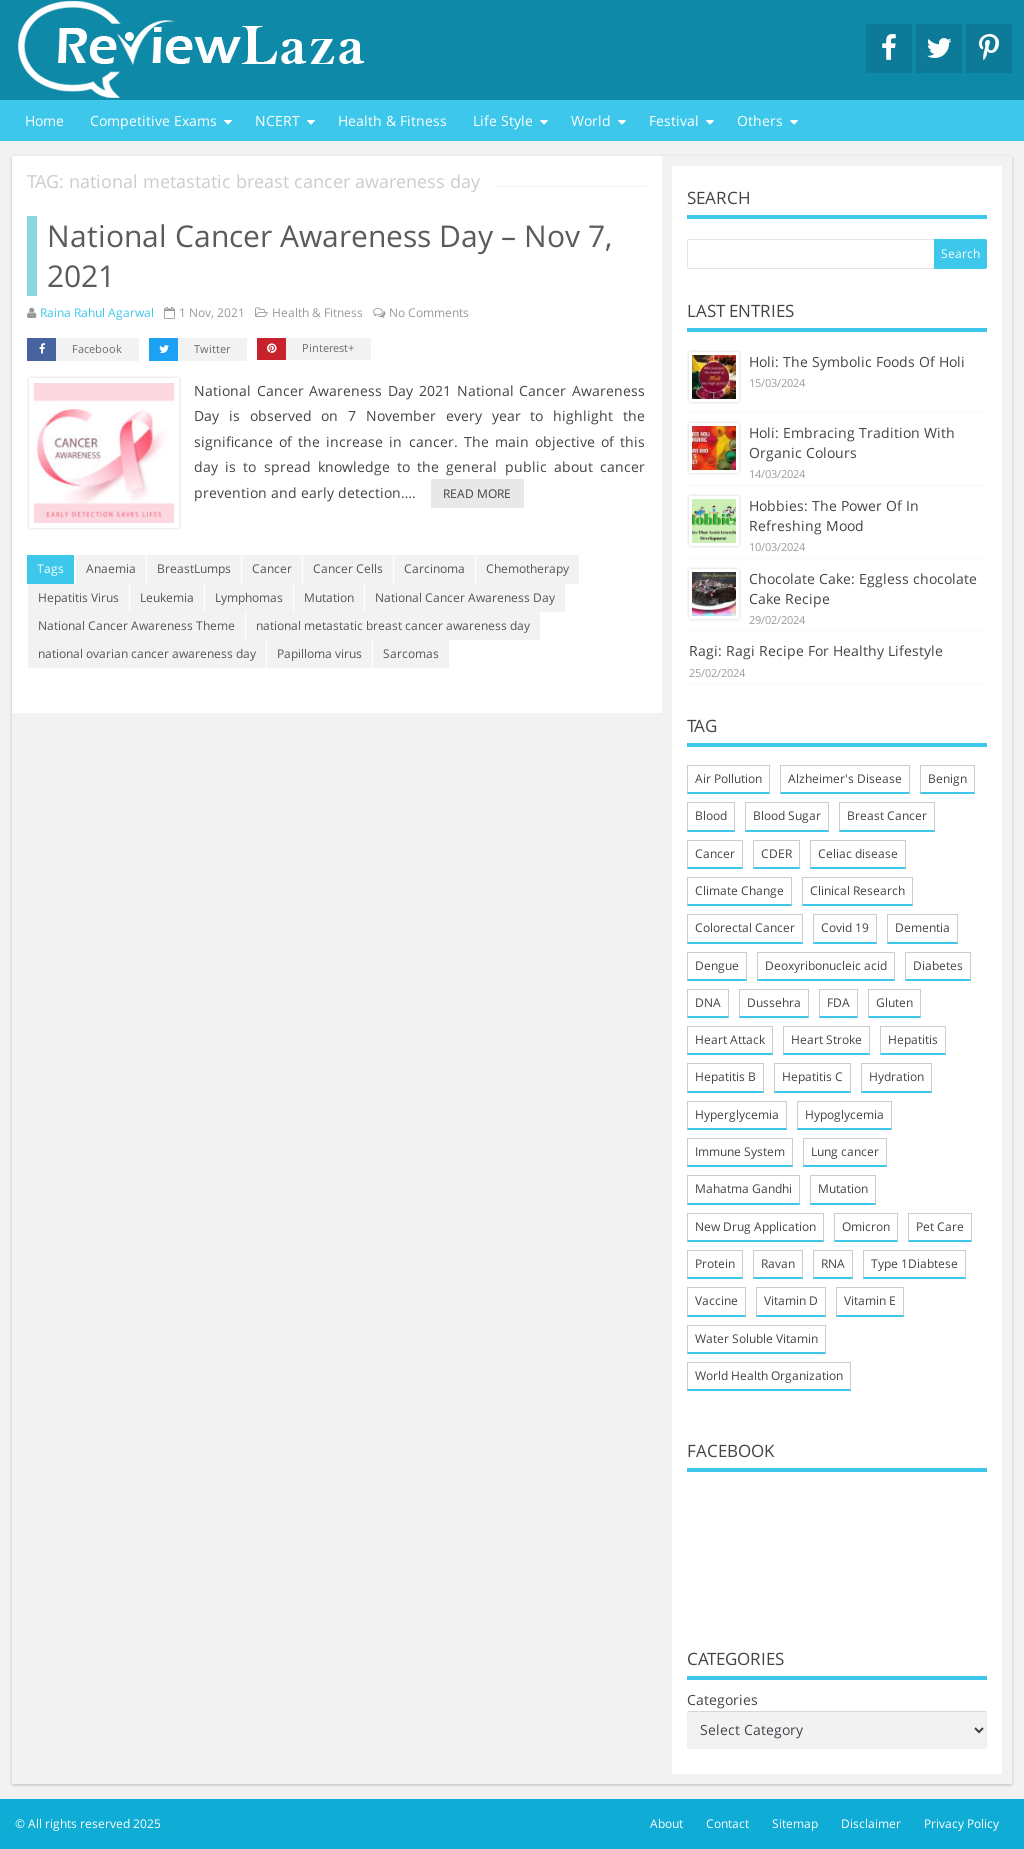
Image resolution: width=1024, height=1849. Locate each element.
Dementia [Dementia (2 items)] (922, 927)
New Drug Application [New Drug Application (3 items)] (755, 1226)
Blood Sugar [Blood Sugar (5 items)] (787, 815)
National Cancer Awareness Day (465, 597)
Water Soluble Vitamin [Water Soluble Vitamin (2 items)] (756, 1338)
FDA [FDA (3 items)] (838, 1002)
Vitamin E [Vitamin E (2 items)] (870, 1300)
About (666, 1823)
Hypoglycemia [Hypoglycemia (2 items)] (844, 1114)
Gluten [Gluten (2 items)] (894, 1002)
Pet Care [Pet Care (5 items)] (940, 1226)
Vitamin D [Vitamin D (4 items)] (791, 1300)
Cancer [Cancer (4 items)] (715, 853)
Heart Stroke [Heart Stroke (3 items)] (826, 1039)
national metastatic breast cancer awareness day (393, 625)
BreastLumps (194, 568)
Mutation (329, 597)
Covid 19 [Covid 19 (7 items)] (845, 927)
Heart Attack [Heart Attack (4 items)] (730, 1039)
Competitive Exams (153, 120)
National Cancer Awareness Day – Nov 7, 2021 (329, 256)
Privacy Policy (961, 1823)
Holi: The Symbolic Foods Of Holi (857, 361)
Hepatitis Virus (78, 597)
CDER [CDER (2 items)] (776, 853)
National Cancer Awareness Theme (136, 625)
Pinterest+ (305, 348)
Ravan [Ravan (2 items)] (778, 1263)
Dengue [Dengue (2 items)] (717, 965)
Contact (727, 1823)
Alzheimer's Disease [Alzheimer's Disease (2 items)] (845, 778)
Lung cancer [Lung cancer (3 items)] (845, 1151)
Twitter (189, 349)
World (591, 120)
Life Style (503, 120)
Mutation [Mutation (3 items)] (843, 1188)
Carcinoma (434, 568)
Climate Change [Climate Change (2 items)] (739, 890)
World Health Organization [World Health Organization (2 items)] (769, 1375)
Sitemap (795, 1823)
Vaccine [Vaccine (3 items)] (716, 1300)
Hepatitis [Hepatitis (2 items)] (913, 1039)
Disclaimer (871, 1823)
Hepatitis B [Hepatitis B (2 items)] (725, 1076)
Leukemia (167, 597)
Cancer (272, 568)
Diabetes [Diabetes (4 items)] (938, 965)
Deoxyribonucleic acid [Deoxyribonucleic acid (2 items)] (826, 965)
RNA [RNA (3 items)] (833, 1263)
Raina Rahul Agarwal (97, 312)
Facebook (74, 349)
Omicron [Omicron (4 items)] (866, 1226)
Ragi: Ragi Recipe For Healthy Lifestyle (816, 650)
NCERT (277, 120)
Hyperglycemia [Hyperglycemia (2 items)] (737, 1114)
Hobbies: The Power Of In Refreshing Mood (834, 515)
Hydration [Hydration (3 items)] (896, 1076)
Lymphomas (249, 597)
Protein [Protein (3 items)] (715, 1263)
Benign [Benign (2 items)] (947, 778)
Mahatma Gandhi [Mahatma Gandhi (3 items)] (743, 1188)
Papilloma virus (319, 653)
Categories (722, 1699)
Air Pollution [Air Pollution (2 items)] (728, 778)
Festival (674, 120)
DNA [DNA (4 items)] (708, 1002)
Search (960, 253)
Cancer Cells (348, 568)
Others (760, 120)
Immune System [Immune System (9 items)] (740, 1151)
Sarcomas (411, 653)
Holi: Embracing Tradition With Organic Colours (852, 442)
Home (44, 120)
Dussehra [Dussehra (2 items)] (774, 1002)
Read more (477, 493)
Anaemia (111, 568)
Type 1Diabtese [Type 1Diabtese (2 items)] (914, 1263)
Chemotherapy (527, 568)
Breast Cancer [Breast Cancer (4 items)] (887, 815)
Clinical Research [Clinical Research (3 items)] (857, 890)
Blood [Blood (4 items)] (711, 815)
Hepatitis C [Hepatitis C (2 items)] (812, 1076)
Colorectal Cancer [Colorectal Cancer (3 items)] (745, 927)
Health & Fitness (392, 120)
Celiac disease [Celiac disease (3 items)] (858, 853)
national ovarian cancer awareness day (147, 653)
